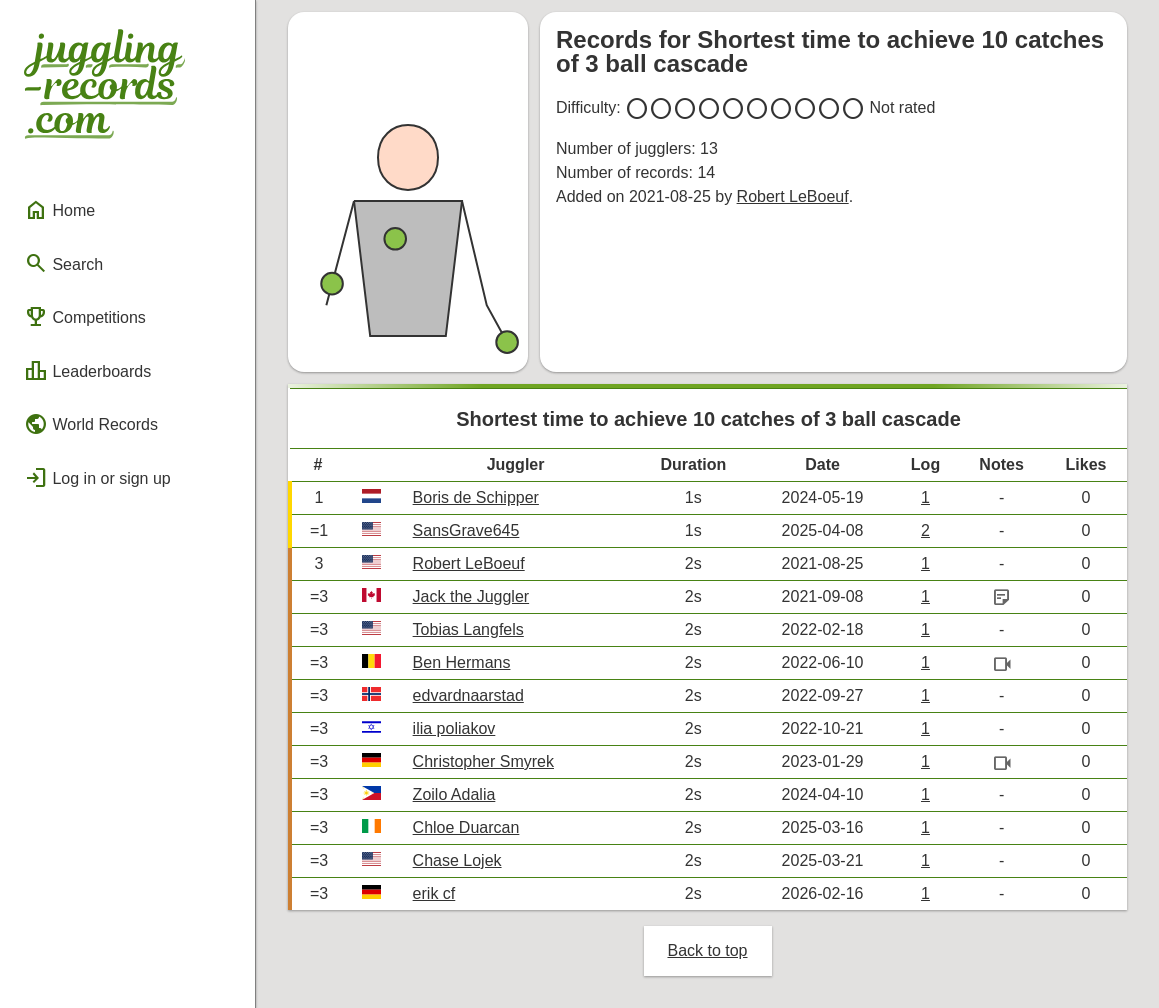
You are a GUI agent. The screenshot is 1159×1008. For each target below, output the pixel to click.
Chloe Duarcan (466, 827)
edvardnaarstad (468, 695)
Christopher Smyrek (483, 761)
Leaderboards (87, 371)
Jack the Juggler (471, 596)
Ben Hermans (462, 662)
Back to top (707, 950)
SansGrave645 (466, 530)
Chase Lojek (457, 860)
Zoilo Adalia (454, 794)
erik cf (434, 893)
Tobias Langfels (468, 629)
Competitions (85, 317)
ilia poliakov (454, 728)
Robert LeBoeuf (793, 196)
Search (63, 263)
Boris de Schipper (476, 497)
